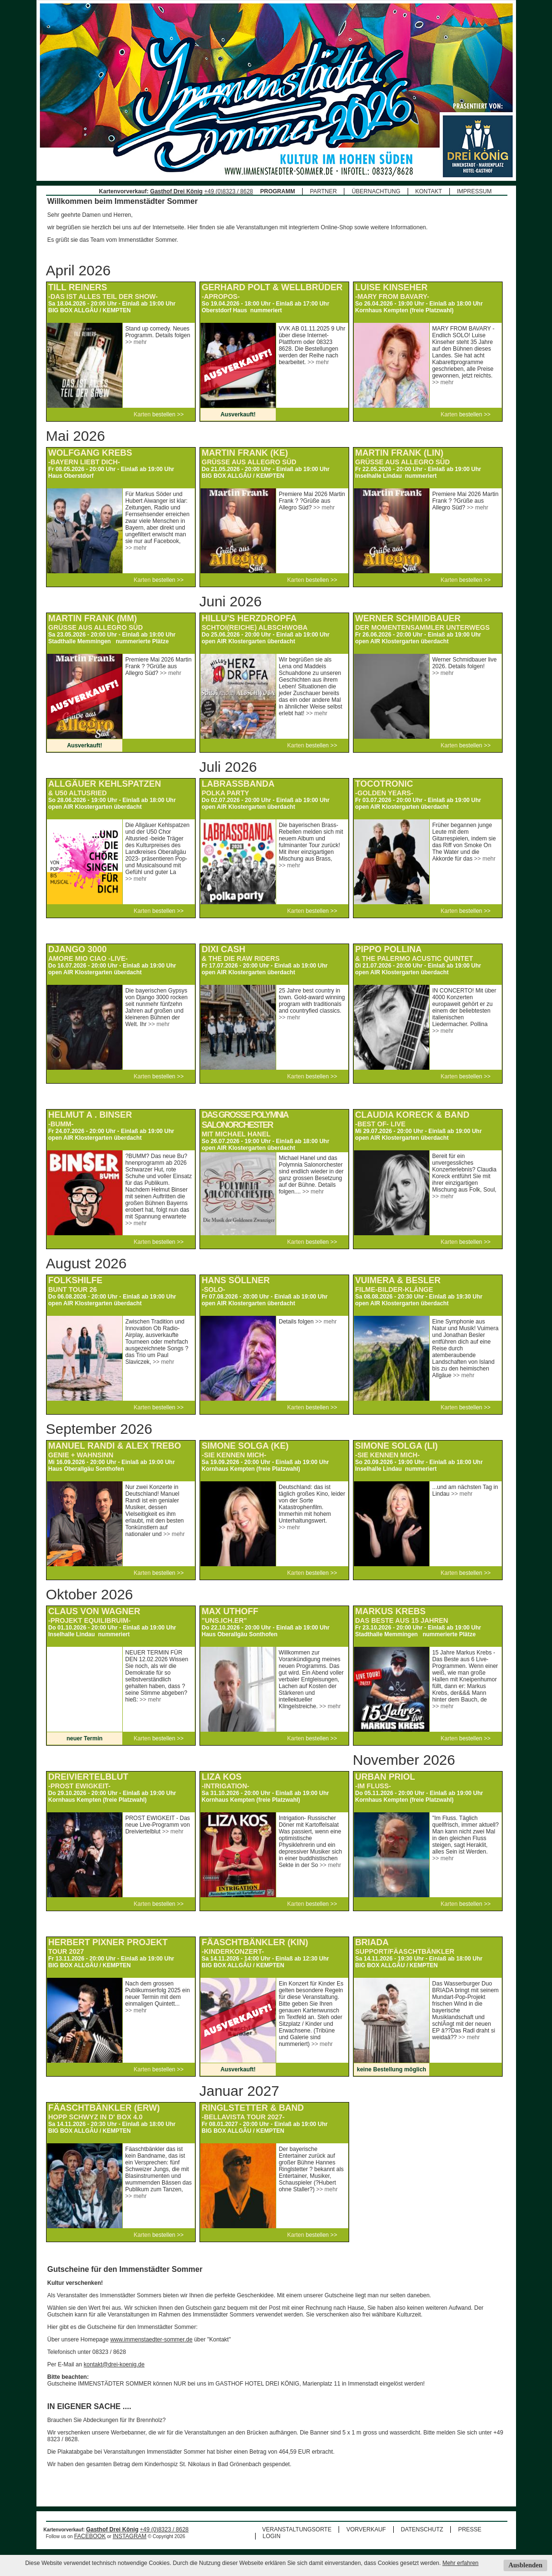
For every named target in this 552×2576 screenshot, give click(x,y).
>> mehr (136, 342)
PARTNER (323, 191)
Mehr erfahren (460, 2563)
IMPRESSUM (474, 191)
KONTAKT (428, 191)
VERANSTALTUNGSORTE (297, 2529)
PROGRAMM (277, 191)
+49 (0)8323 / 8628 (228, 191)
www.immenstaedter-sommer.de (151, 2339)
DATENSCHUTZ (422, 2529)
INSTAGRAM (129, 2536)
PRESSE (470, 2529)
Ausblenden (525, 2565)
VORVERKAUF (366, 2529)
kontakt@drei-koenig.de (114, 2364)
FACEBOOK (90, 2536)
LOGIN (272, 2536)
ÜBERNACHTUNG (376, 191)
